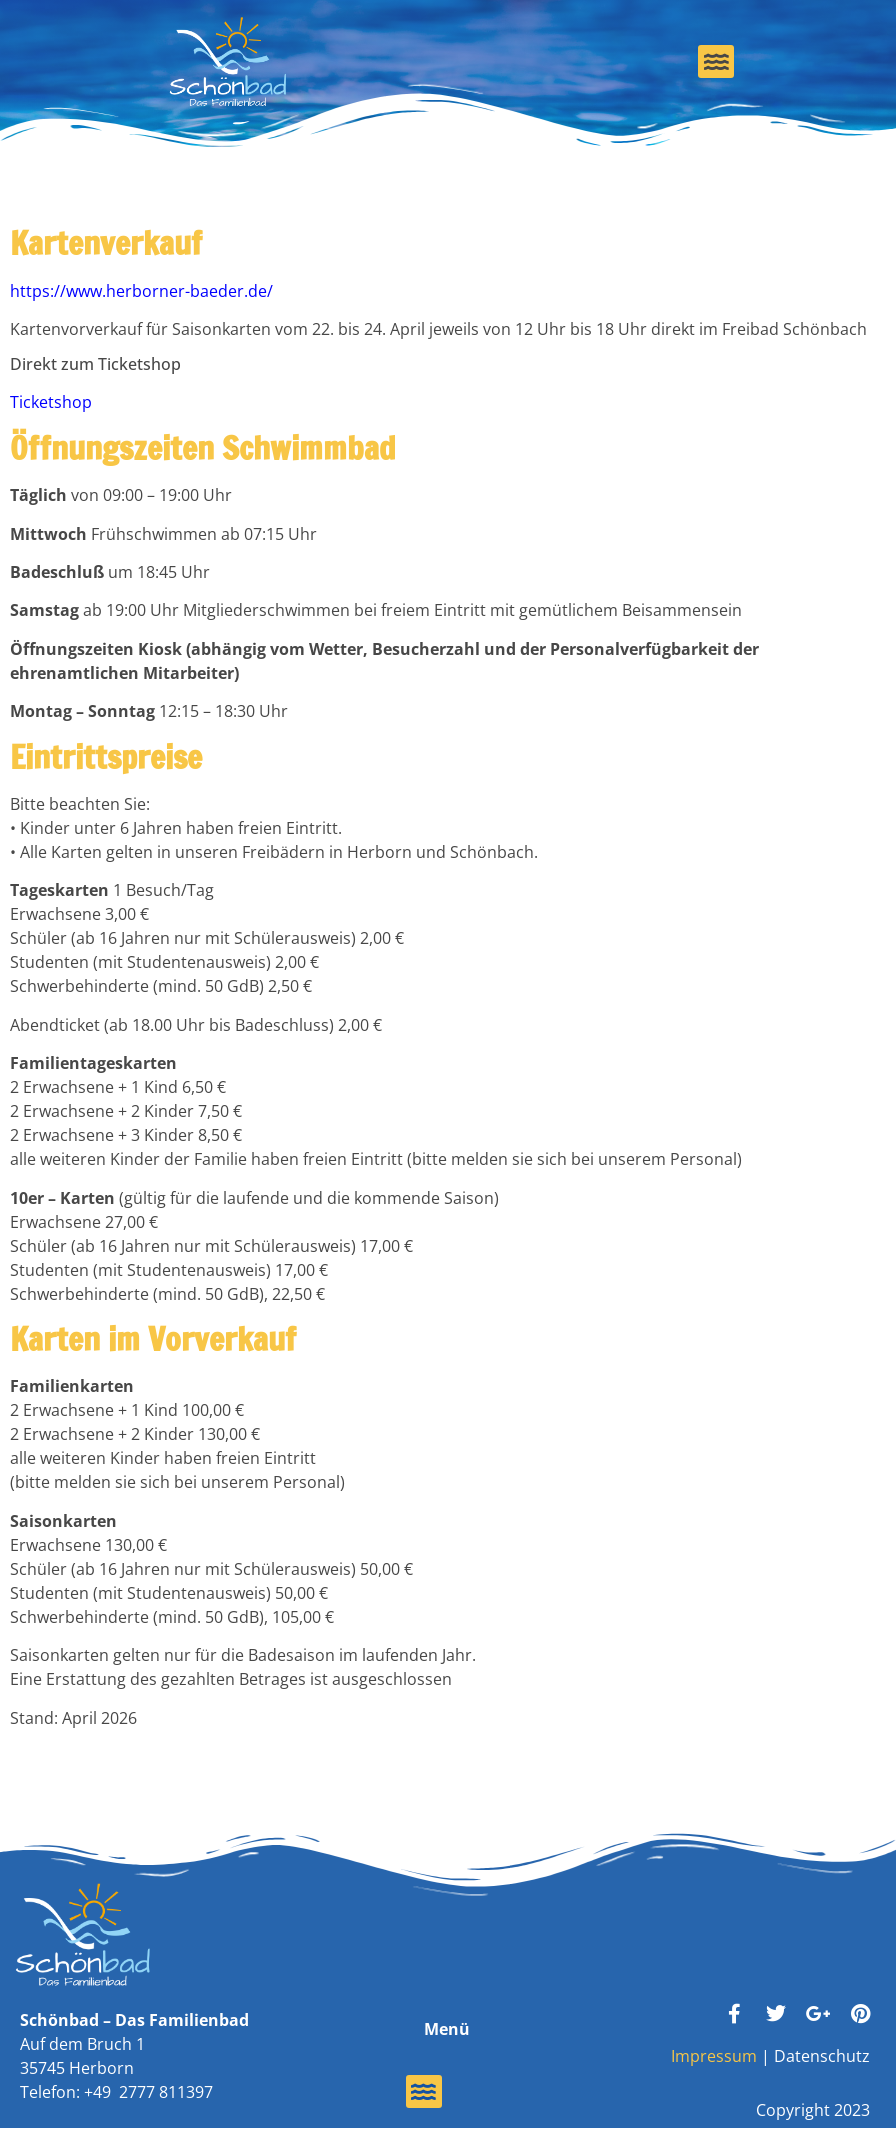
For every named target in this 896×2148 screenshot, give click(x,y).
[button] (716, 61)
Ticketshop (51, 402)
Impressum (714, 2056)
